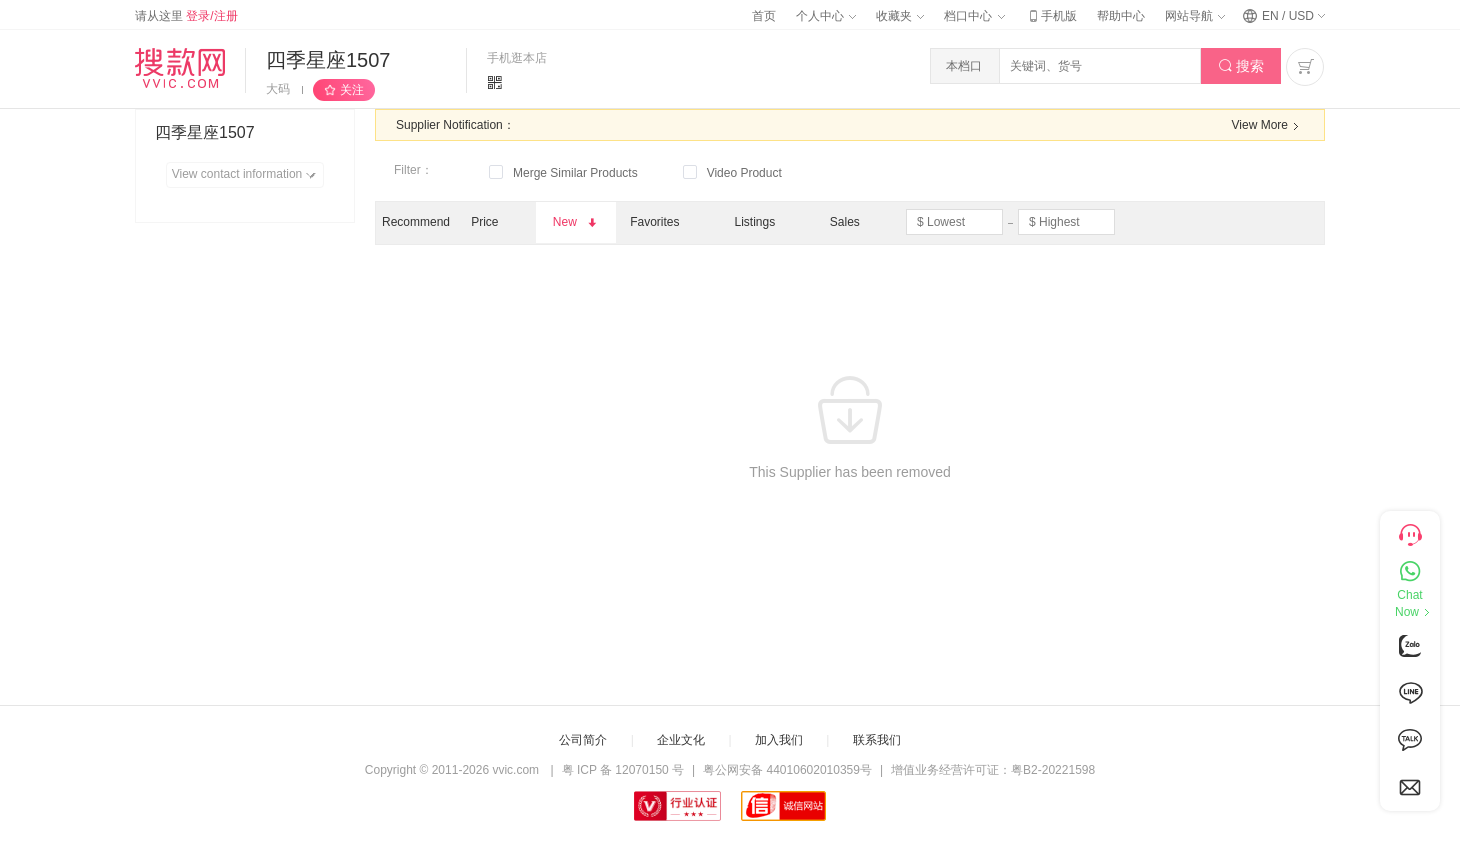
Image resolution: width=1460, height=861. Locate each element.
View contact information (247, 175)
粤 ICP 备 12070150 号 (623, 770)
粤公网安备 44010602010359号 (787, 770)
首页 (764, 16)
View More (1268, 126)
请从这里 (186, 16)
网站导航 (1195, 16)
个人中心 (826, 16)
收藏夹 (900, 16)
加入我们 (779, 740)
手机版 (1051, 16)
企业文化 (681, 740)
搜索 (1241, 66)
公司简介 (583, 740)
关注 (352, 90)
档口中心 (974, 16)
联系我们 (877, 740)
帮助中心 (1121, 16)
